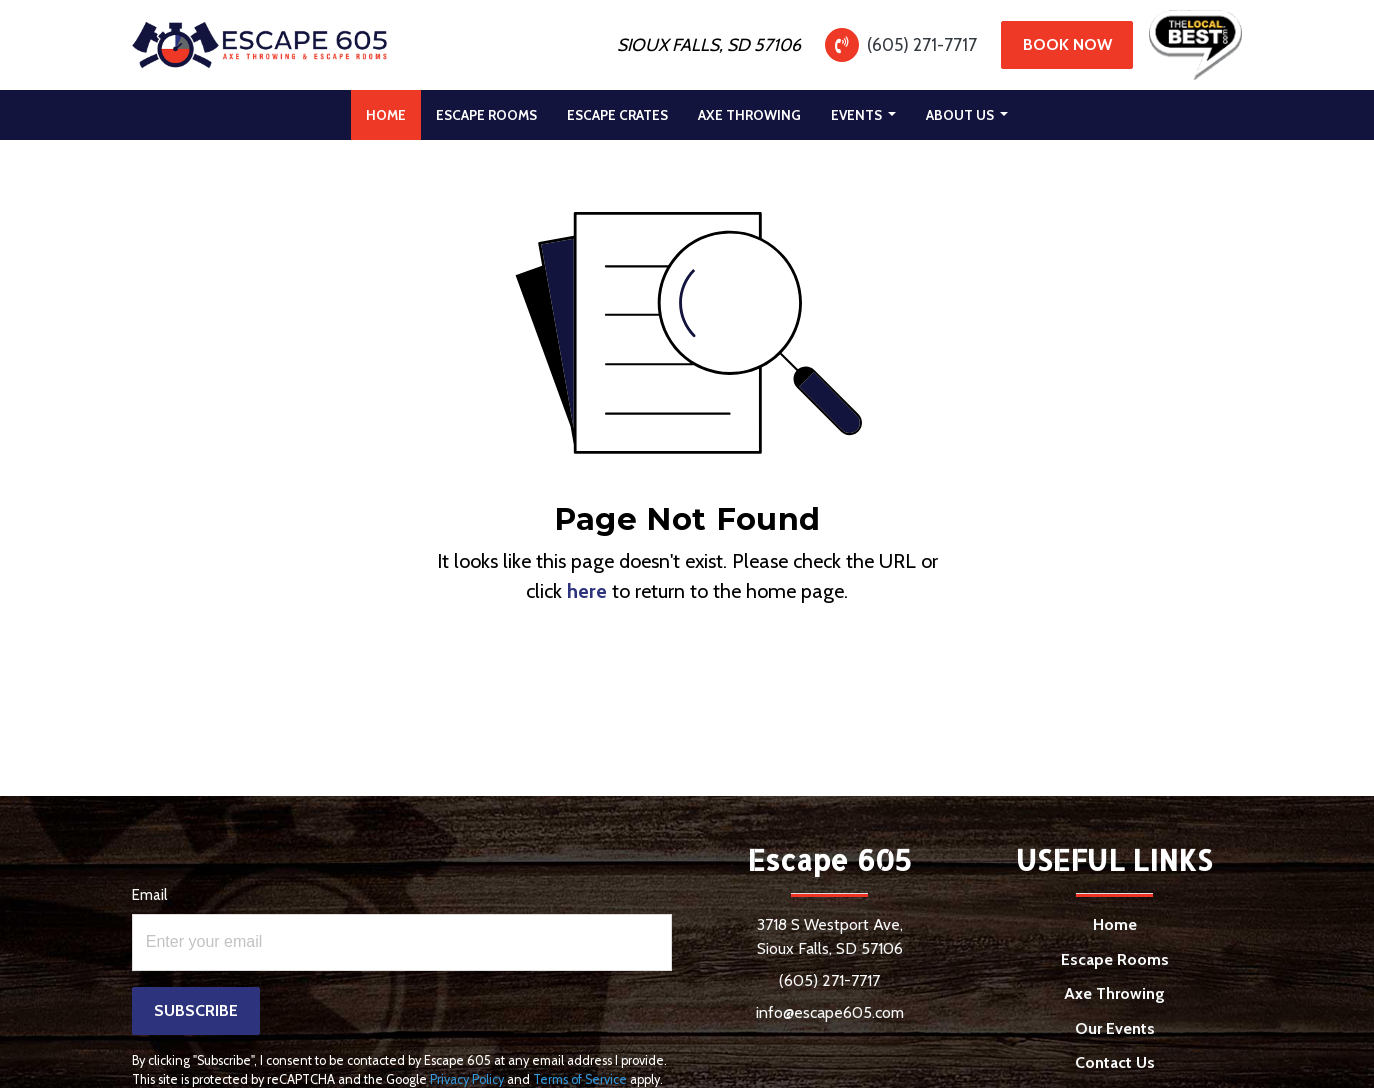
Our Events (1115, 1028)
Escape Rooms (486, 115)
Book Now (1067, 44)
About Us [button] (961, 115)
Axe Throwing (749, 115)
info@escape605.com (830, 1012)
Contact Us (1115, 1062)
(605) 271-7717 (922, 44)
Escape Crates (617, 115)
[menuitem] (386, 115)
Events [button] (858, 115)
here (587, 591)
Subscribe (196, 1010)
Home (393, 110)
